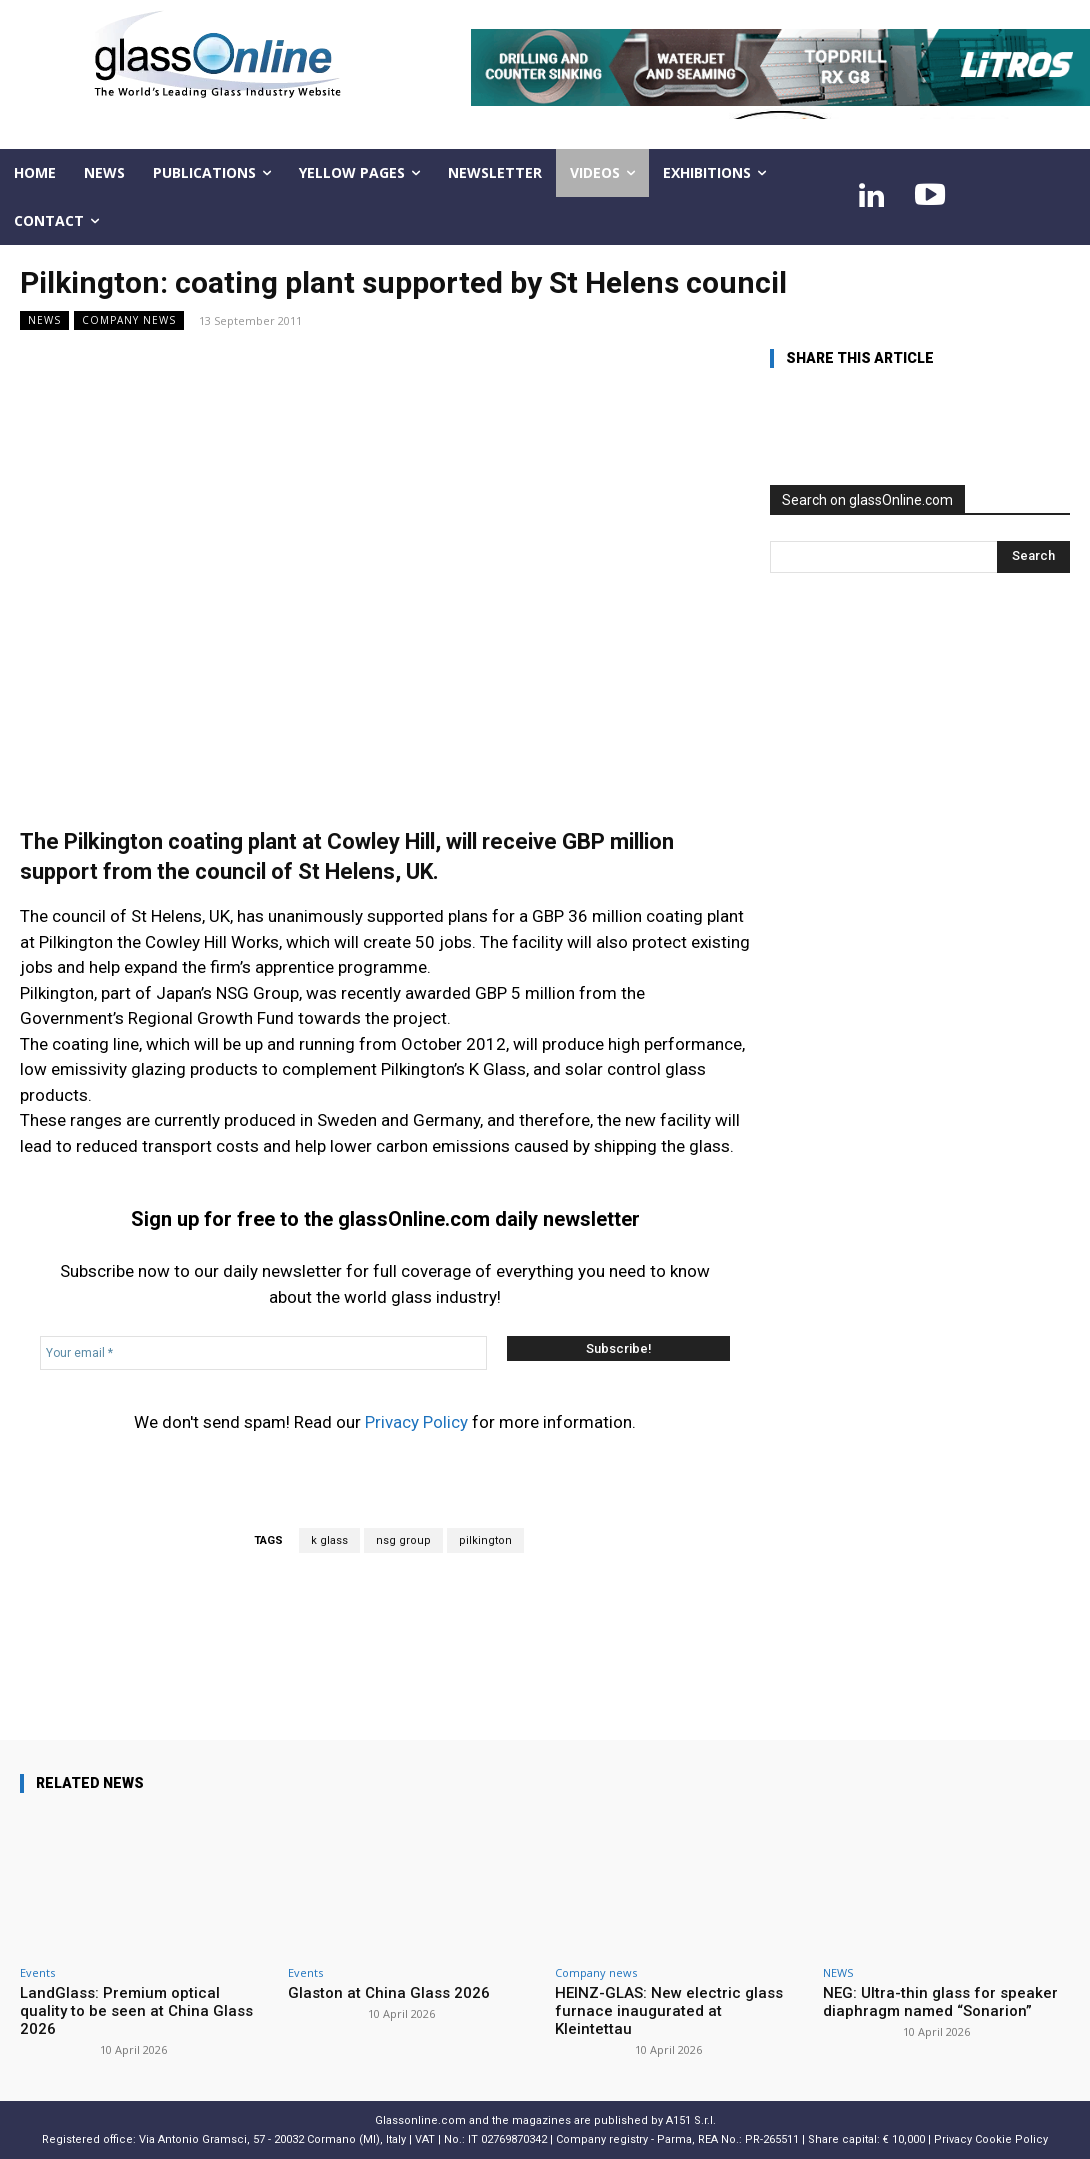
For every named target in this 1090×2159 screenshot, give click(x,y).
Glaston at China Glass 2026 (389, 1993)
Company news (129, 320)
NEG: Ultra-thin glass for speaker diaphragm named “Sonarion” (940, 2002)
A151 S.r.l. (691, 2120)
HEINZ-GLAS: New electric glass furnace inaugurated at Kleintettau (669, 2011)
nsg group (403, 1540)
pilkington (485, 1540)
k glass (329, 1540)
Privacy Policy (416, 1422)
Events (37, 1972)
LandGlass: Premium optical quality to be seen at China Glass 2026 (136, 2011)
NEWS (44, 320)
